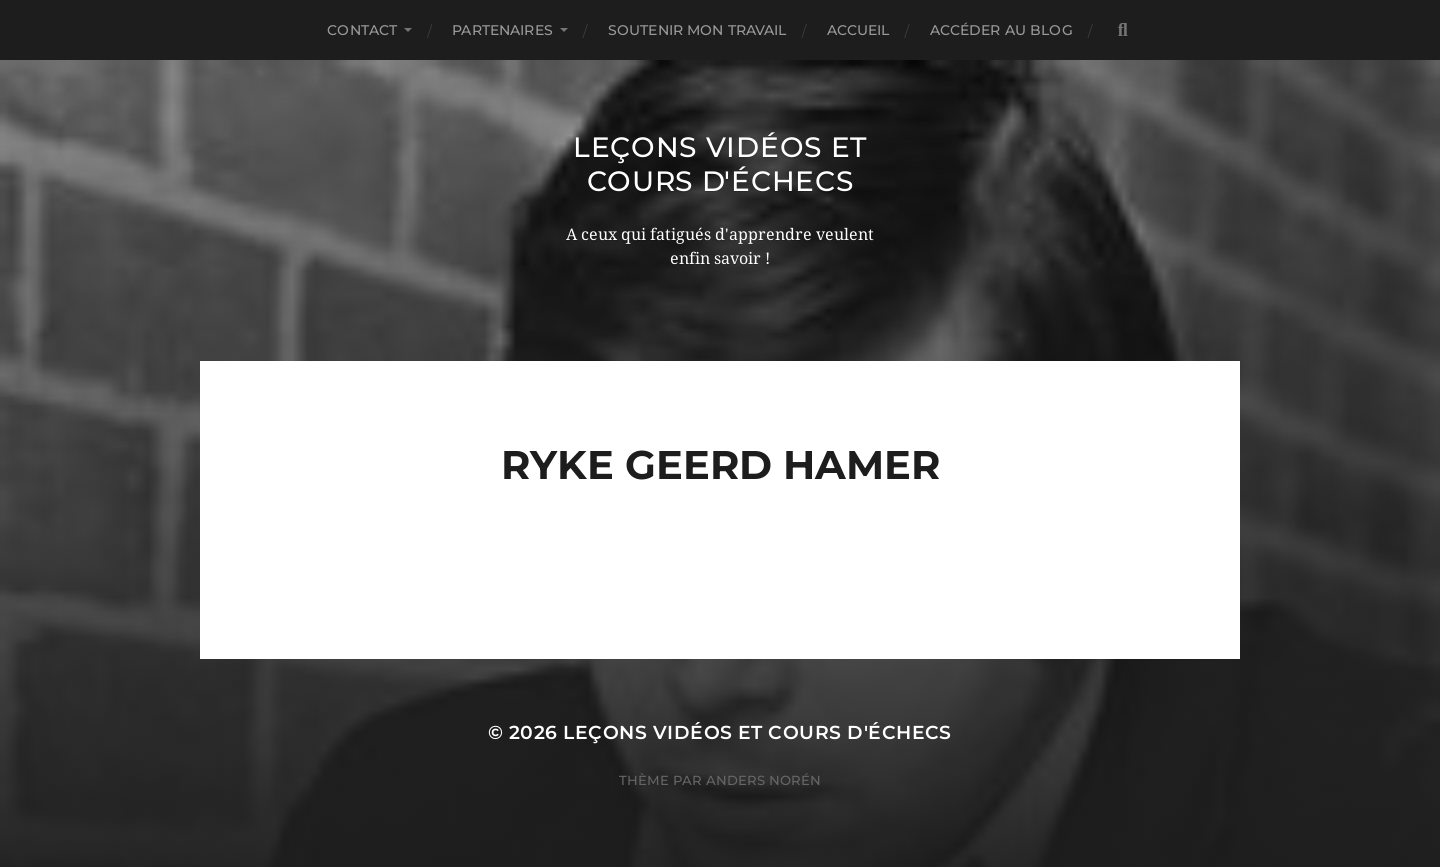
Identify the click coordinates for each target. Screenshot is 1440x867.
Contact (362, 30)
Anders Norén (763, 780)
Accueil (858, 30)
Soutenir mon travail (697, 30)
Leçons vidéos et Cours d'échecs (720, 164)
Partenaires (502, 30)
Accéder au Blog (1001, 30)
